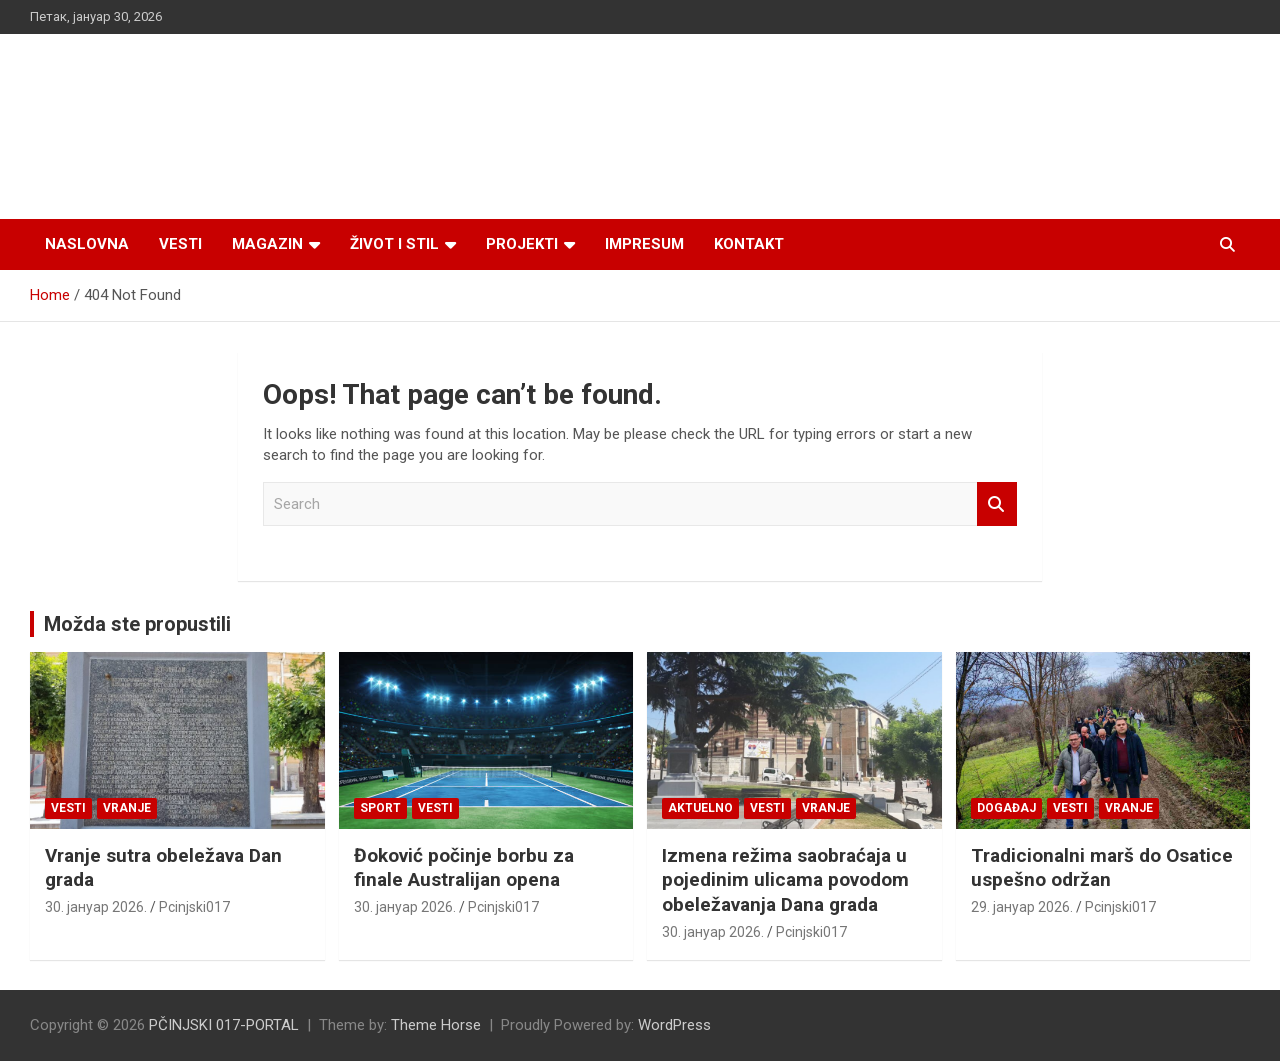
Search (997, 504)
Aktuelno (700, 808)
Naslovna (87, 244)
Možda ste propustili (137, 624)
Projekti (522, 244)
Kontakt (749, 244)
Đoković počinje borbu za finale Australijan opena (464, 868)
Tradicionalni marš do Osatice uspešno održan (1102, 868)
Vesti (180, 244)
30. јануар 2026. (96, 907)
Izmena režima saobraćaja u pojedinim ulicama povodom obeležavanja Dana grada (785, 880)
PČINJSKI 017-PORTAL (224, 1025)
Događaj (1006, 808)
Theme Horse (436, 1025)
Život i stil (394, 244)
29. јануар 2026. (1022, 907)
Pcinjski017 (194, 907)
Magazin (267, 244)
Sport (380, 808)
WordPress (674, 1025)
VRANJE (127, 808)
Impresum (644, 244)
